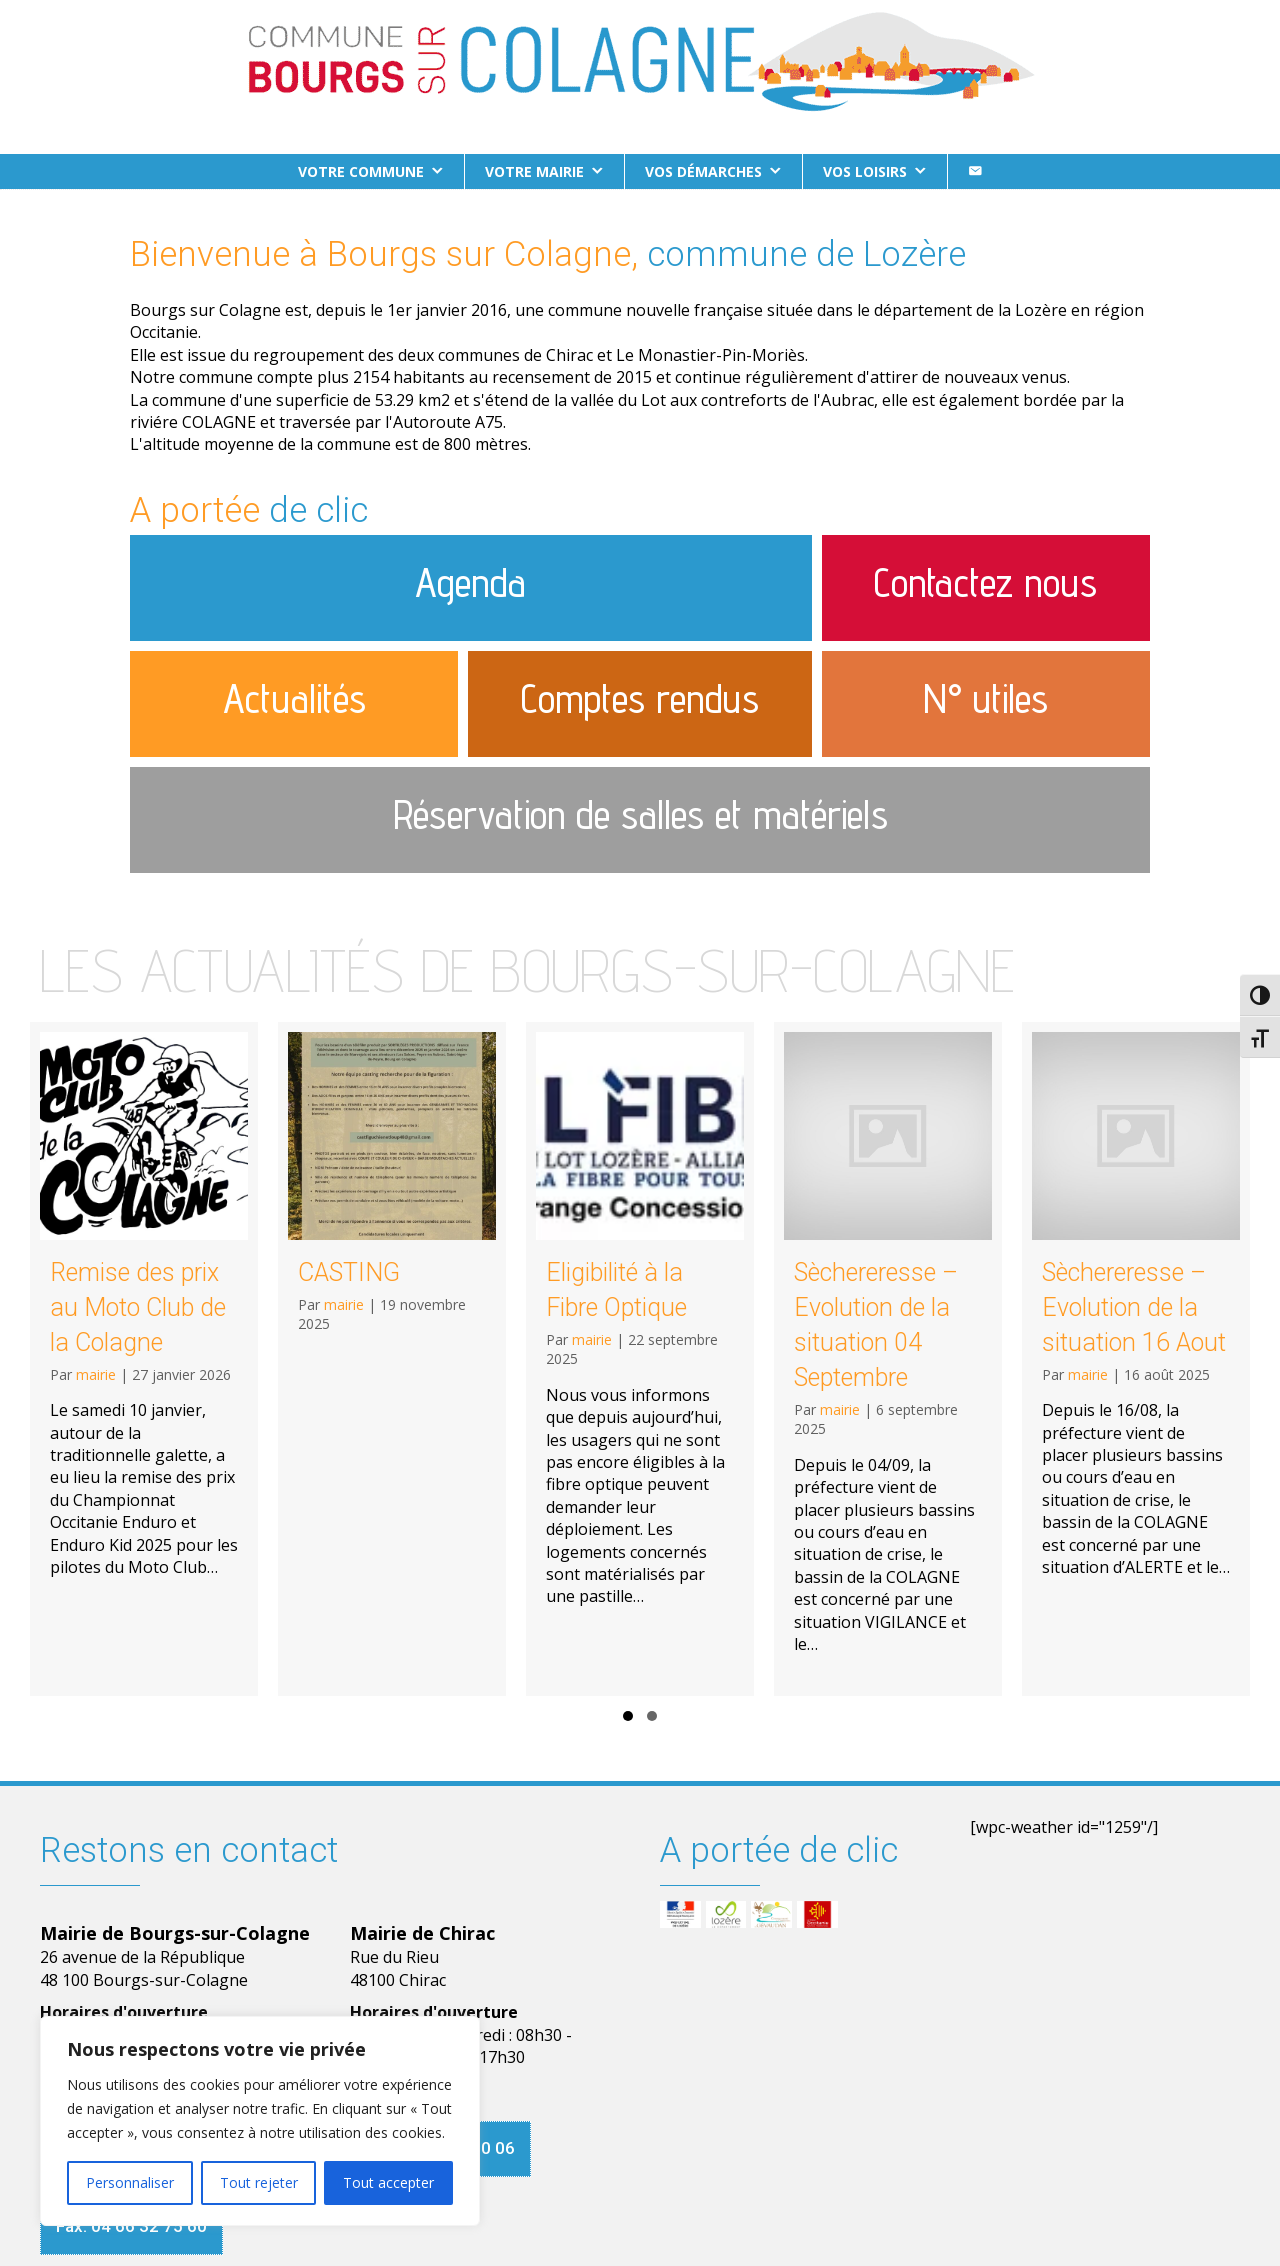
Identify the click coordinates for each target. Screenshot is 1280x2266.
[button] (628, 1716)
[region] (260, 2121)
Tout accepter (388, 2182)
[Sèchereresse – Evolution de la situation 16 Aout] (1136, 1359)
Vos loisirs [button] (865, 171)
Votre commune (361, 171)
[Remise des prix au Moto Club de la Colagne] (144, 1359)
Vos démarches (703, 171)
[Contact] (975, 171)
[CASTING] (392, 1359)
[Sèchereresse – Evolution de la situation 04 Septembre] (888, 1359)
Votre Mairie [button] (534, 171)
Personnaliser (130, 2182)
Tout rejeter (259, 2182)
